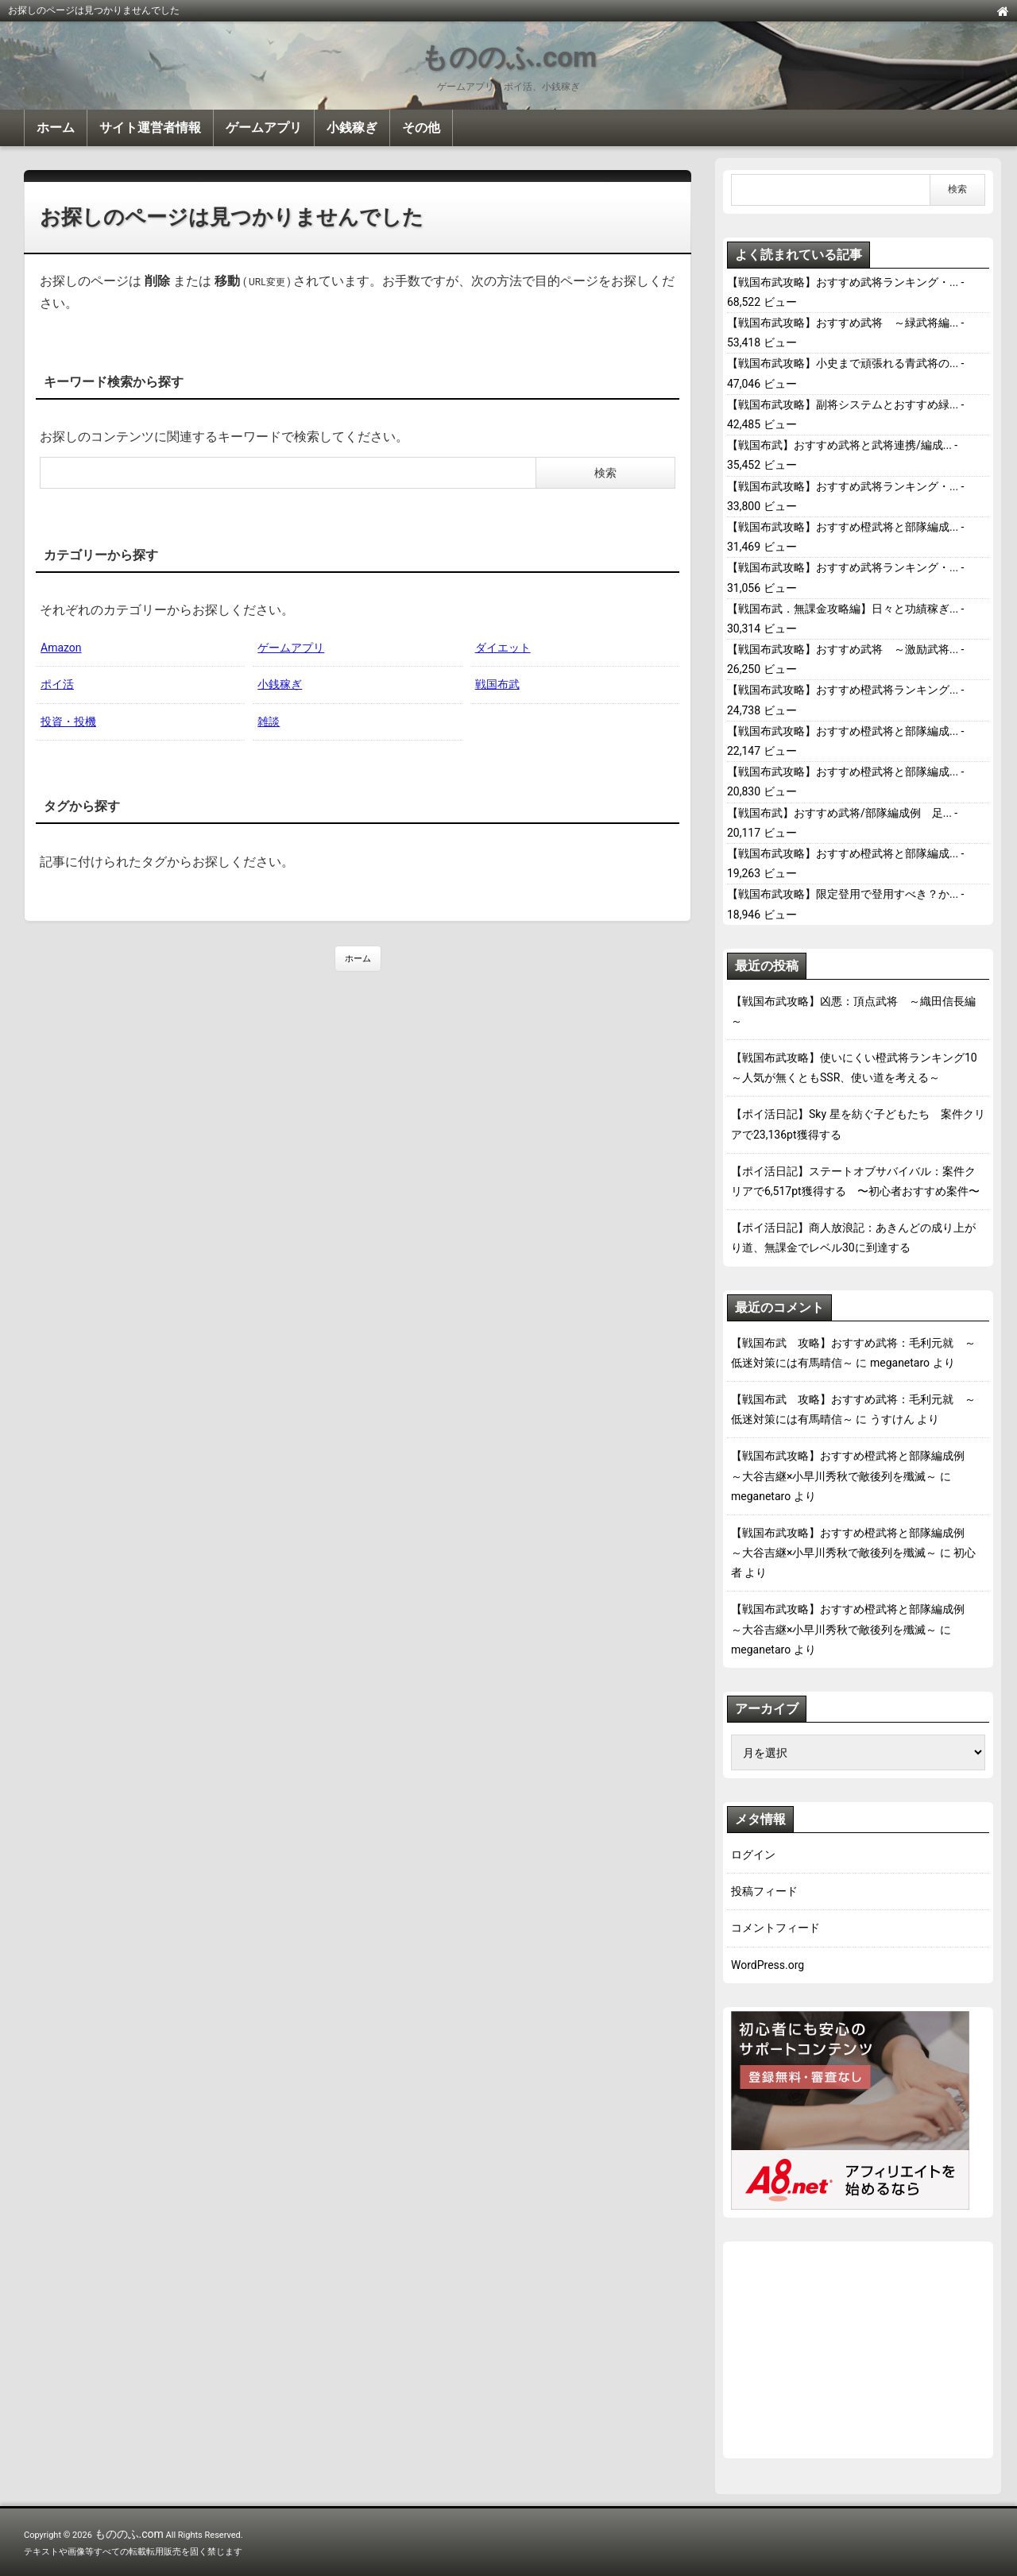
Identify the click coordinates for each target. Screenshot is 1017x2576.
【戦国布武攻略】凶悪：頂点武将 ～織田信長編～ (853, 1011)
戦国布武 (497, 684)
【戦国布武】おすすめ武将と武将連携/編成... (839, 445)
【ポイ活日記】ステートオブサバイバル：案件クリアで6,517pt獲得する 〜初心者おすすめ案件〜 (855, 1181)
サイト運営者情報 (150, 127)
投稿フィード (764, 1891)
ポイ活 (57, 684)
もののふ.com (508, 57)
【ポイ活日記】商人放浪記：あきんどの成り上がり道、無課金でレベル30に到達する (853, 1237)
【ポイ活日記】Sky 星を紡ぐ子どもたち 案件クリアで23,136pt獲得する (858, 1124)
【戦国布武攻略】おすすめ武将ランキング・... (842, 282)
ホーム (56, 127)
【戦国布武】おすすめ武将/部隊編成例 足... (839, 812)
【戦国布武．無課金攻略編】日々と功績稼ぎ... (842, 608)
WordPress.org (767, 1965)
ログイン (753, 1854)
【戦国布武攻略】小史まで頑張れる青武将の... (842, 363)
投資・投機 (68, 721)
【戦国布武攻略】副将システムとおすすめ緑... (842, 404)
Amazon (61, 647)
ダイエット (503, 647)
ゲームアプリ (264, 127)
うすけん (892, 1419)
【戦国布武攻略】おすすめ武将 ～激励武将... (842, 649)
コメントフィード (775, 1927)
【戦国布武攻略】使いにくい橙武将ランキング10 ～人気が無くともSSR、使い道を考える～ (858, 1067)
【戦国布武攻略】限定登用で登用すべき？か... (842, 894)
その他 (421, 127)
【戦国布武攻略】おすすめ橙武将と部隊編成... (842, 526)
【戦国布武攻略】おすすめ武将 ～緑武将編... (842, 322)
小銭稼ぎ (352, 127)
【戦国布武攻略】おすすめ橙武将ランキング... (842, 689)
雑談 (268, 721)
